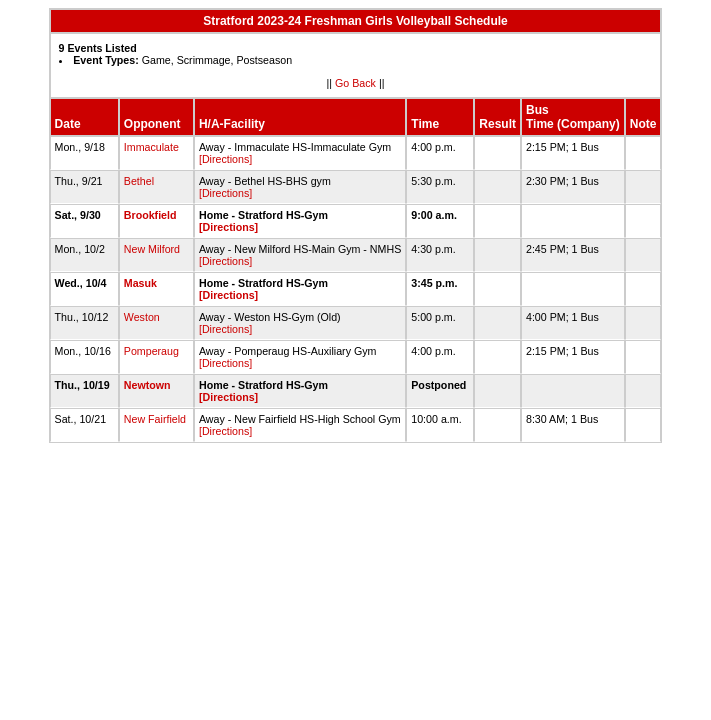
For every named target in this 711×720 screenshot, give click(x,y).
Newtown (147, 385)
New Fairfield (155, 419)
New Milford (152, 249)
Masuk (140, 283)
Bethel (139, 181)
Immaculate (151, 147)
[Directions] (225, 159)
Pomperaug (151, 351)
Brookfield (150, 215)
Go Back (355, 83)
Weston (142, 317)
